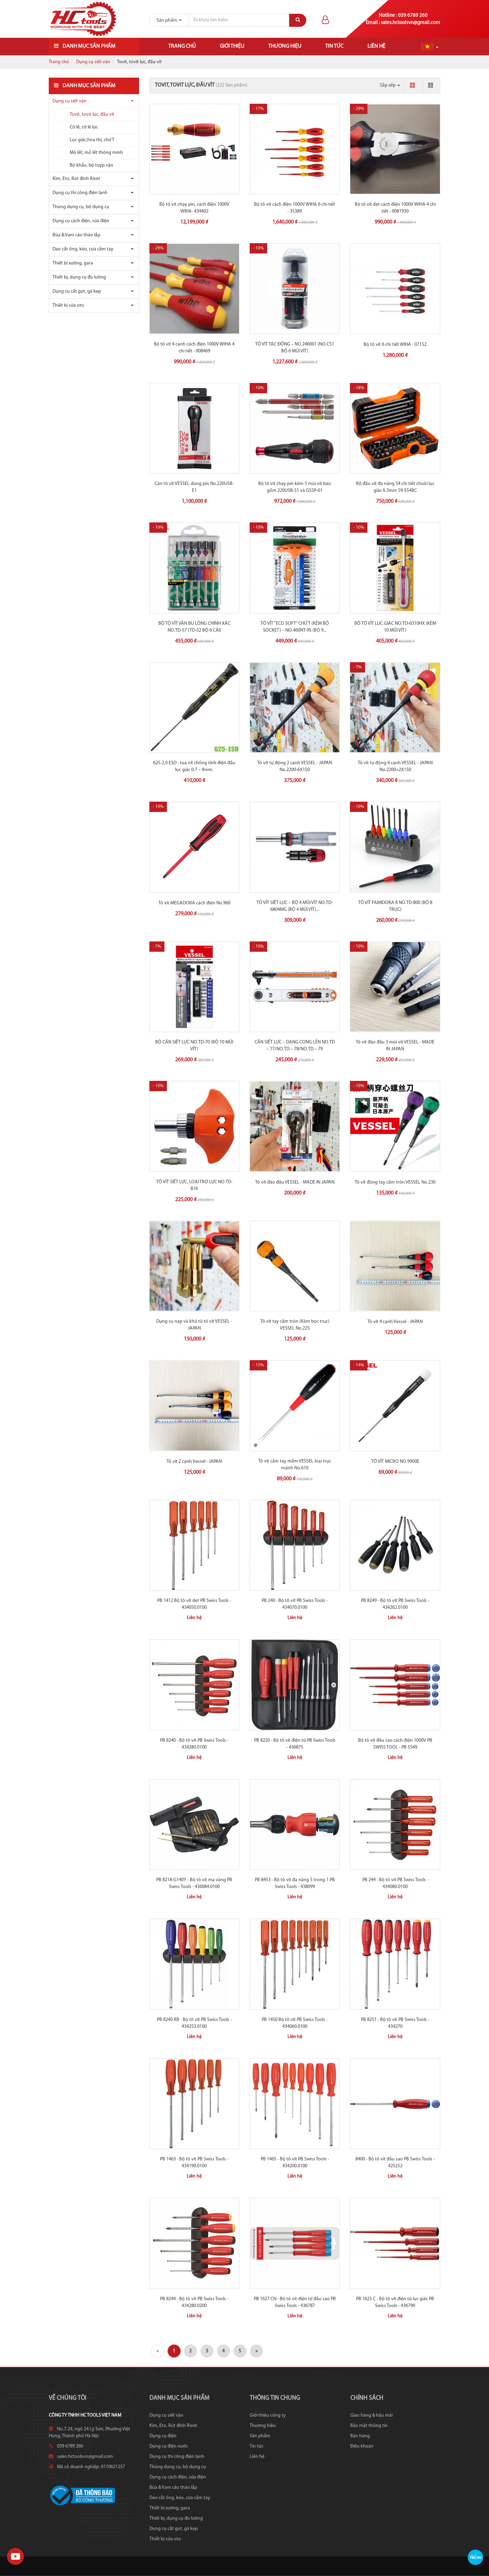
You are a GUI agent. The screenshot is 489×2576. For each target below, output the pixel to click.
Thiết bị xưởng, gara (73, 263)
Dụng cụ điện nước (168, 2446)
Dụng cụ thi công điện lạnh (80, 192)
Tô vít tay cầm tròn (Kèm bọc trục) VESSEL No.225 (294, 1325)
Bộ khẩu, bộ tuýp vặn (91, 165)
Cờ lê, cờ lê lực (84, 127)
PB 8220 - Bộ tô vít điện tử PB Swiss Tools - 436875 (295, 1744)
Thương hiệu (284, 46)
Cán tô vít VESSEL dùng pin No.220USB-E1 (194, 487)
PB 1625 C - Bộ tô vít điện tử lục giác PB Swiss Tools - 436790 (395, 2302)
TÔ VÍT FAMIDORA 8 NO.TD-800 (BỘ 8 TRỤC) (395, 906)
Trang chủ (182, 46)
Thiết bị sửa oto (68, 305)
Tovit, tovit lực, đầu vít (92, 114)
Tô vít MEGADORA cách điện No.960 (194, 903)
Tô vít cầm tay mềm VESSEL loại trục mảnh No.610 (294, 1465)
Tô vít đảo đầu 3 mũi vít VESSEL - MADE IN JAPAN (395, 1046)
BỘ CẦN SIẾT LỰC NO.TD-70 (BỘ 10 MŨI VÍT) (194, 1046)
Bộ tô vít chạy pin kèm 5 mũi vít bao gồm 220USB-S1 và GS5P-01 (294, 487)
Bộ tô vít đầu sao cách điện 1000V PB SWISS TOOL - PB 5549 (395, 1744)
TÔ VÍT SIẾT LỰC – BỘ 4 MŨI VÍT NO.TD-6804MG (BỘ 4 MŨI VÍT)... (295, 906)
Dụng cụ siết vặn (93, 62)
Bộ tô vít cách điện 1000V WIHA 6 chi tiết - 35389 (294, 208)
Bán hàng (360, 2436)
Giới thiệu (232, 46)
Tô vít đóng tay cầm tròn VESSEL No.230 (395, 1182)
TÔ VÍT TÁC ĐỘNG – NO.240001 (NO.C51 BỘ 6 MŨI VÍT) (294, 348)
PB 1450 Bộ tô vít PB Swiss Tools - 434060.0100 (295, 2023)
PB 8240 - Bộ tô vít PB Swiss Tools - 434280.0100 (194, 1744)
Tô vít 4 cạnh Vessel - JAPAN (395, 1321)
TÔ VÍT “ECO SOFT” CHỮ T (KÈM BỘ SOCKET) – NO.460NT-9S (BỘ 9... (295, 627)
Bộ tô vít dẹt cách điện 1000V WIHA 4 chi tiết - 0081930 (395, 208)
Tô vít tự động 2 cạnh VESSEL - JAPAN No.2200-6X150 (294, 766)
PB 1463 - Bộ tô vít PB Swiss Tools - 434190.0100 (194, 2163)
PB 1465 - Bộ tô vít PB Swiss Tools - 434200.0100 (295, 2163)
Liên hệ (376, 46)
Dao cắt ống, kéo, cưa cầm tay (83, 249)
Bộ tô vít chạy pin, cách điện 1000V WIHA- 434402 (194, 208)
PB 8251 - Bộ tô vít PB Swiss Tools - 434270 (395, 2023)
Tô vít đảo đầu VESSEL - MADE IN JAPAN (294, 1182)
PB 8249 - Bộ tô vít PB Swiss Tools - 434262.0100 (395, 1604)
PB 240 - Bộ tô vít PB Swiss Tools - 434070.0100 (295, 1604)
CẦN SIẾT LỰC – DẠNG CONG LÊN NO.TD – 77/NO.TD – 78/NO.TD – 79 (294, 1046)
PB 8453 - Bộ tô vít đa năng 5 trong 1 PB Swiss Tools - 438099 (295, 1883)
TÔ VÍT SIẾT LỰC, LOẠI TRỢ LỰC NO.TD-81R (194, 1185)
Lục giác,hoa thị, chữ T (92, 140)
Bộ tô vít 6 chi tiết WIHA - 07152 (395, 344)
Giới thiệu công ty (268, 2415)
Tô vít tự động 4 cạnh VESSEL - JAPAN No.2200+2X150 (395, 766)
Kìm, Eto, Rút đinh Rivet (76, 178)
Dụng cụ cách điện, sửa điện (81, 221)
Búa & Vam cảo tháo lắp (76, 235)
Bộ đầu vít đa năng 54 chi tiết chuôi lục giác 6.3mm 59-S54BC (395, 487)
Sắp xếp (390, 85)
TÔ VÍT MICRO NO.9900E (395, 1461)
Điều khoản (362, 2446)
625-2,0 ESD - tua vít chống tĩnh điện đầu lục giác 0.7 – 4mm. (194, 766)
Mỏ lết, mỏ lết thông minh (96, 152)
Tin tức (334, 46)
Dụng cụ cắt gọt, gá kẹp (77, 291)
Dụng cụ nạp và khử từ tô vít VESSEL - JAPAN (194, 1325)
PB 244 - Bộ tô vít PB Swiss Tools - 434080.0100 (395, 1883)
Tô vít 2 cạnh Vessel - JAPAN (194, 1461)
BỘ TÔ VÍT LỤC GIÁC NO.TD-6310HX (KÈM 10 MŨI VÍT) (395, 627)
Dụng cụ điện (163, 2436)
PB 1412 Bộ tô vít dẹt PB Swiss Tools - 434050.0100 (194, 1604)
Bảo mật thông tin (369, 2425)
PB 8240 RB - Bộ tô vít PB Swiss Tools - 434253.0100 (194, 2023)
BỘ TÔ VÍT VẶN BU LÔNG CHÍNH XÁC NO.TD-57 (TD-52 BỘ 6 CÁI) (194, 627)
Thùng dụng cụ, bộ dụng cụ (81, 207)
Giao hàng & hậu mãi (371, 2415)
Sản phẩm (260, 2436)
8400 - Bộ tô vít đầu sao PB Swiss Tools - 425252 (395, 2163)
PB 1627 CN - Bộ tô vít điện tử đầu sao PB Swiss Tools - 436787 (295, 2302)
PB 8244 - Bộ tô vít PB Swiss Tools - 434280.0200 (194, 2302)
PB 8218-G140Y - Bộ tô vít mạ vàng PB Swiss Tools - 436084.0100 (194, 1883)
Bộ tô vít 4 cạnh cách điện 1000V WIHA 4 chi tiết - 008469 (194, 348)
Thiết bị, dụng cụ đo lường (79, 277)
